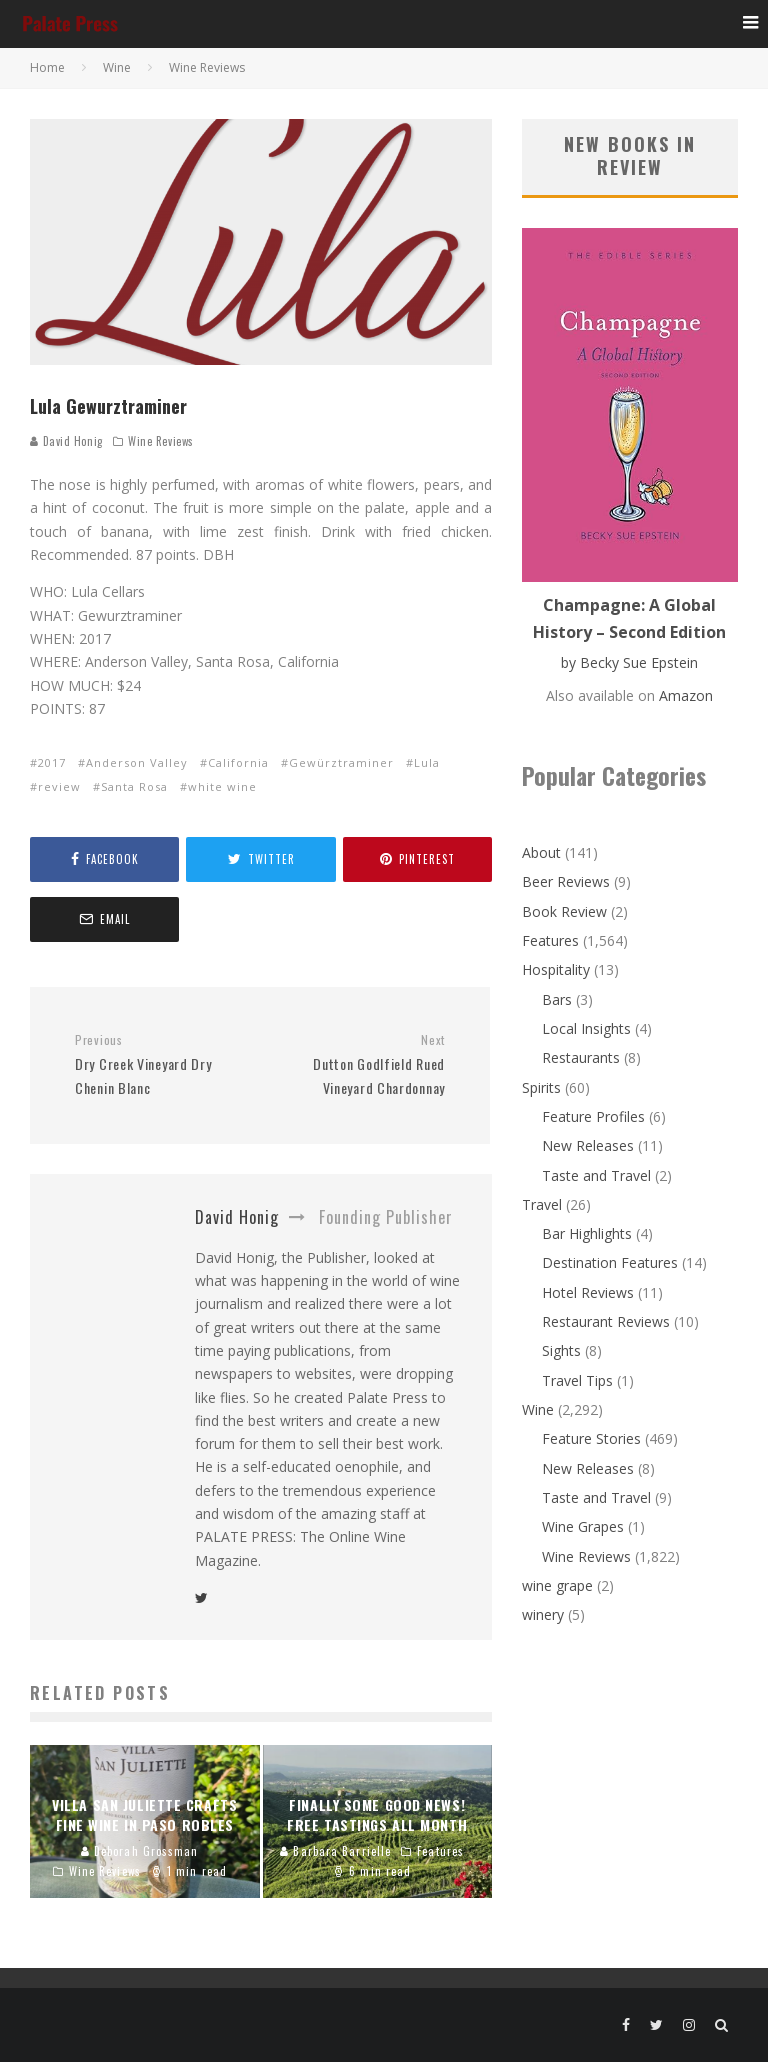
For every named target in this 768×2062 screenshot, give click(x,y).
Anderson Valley (137, 762)
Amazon (686, 695)
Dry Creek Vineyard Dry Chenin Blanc (160, 1065)
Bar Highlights (587, 1233)
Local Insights (586, 1028)
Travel (542, 1204)
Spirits (541, 1087)
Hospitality (556, 969)
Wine (538, 1409)
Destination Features (610, 1262)
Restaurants (581, 1057)
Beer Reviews (566, 881)
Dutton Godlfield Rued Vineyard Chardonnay (360, 1065)
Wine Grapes (583, 1526)
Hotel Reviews (588, 1292)
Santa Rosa (134, 786)
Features (550, 940)
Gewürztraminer (341, 762)
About (541, 852)
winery (543, 1614)
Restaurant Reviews (606, 1321)
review (59, 786)
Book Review (564, 911)
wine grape (557, 1585)
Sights (561, 1350)
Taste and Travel (596, 1175)
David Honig (66, 441)
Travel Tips (577, 1380)
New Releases (588, 1145)
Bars (557, 999)
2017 (52, 762)
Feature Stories (591, 1438)
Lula (427, 762)
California (238, 762)
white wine (222, 786)
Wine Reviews (161, 441)
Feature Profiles (593, 1116)
